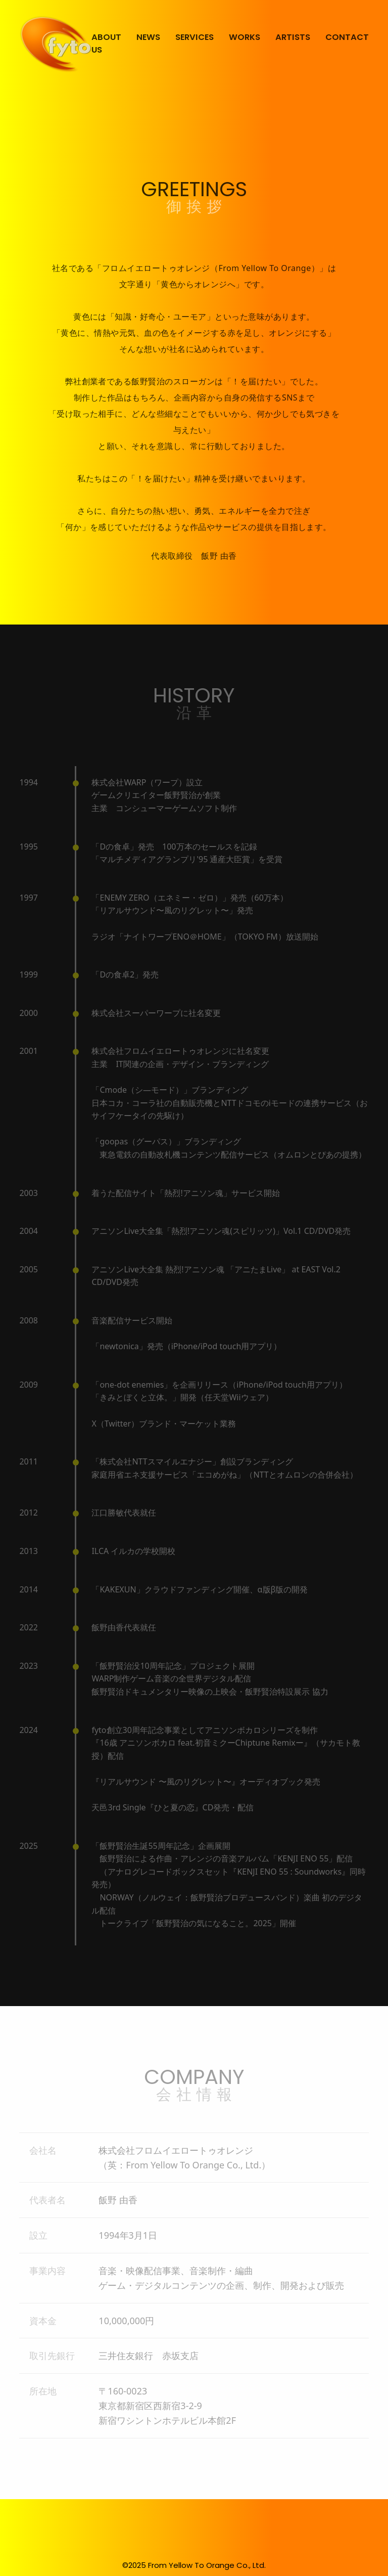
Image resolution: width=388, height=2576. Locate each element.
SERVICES (194, 37)
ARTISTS (292, 37)
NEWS (148, 37)
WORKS (244, 37)
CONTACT (347, 37)
